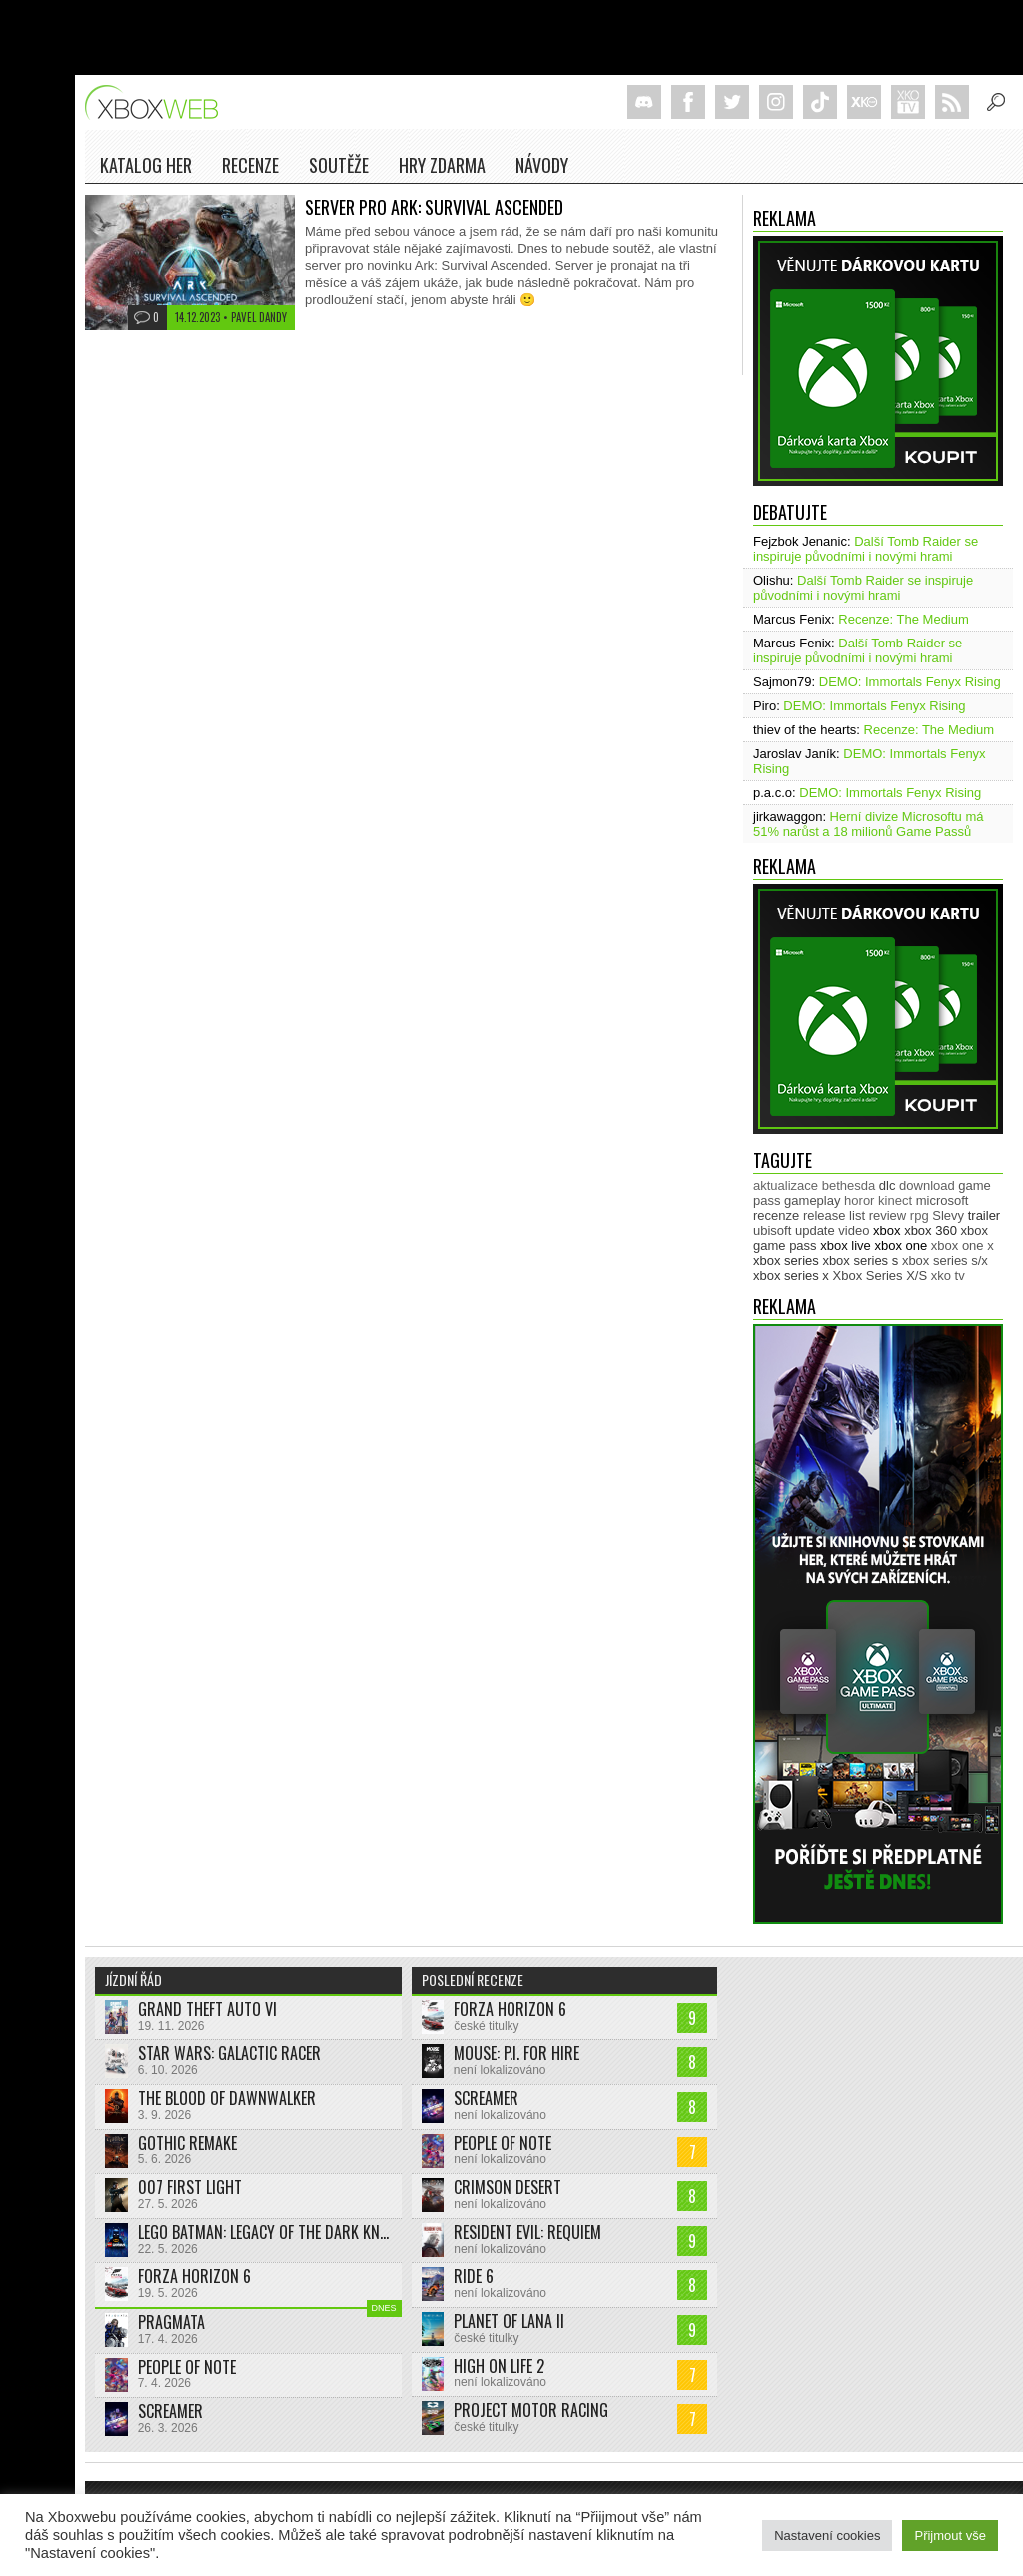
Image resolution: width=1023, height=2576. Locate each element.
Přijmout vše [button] (950, 2535)
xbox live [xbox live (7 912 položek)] (845, 1245)
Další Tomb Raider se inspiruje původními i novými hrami (865, 549)
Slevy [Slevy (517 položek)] (948, 1215)
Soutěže (339, 165)
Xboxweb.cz (157, 102)
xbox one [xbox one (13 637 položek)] (900, 1245)
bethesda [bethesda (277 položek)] (849, 1185)
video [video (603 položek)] (853, 1230)
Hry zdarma (442, 165)
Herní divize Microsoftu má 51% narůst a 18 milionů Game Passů (868, 824)
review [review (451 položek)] (888, 1215)
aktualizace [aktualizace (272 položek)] (785, 1185)
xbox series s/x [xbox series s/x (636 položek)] (945, 1260)
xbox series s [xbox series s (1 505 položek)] (860, 1260)
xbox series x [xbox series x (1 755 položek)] (791, 1275)
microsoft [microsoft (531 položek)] (942, 1200)
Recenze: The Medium (903, 619)
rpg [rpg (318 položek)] (919, 1215)
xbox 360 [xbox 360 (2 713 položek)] (930, 1230)
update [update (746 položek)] (815, 1230)
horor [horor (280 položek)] (859, 1200)
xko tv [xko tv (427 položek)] (948, 1275)
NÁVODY (541, 165)
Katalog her (146, 165)
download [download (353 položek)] (927, 1185)
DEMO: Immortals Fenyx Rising (910, 681)
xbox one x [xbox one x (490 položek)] (962, 1245)
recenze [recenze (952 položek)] (776, 1215)
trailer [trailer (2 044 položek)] (984, 1215)
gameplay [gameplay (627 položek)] (812, 1200)
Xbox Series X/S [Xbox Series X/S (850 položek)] (880, 1275)
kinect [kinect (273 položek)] (895, 1200)
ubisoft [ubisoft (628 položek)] (772, 1230)
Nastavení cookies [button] (827, 2535)
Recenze (250, 165)
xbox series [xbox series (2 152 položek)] (786, 1260)
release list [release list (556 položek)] (834, 1215)
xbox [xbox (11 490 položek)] (886, 1230)
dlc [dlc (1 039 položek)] (887, 1185)
